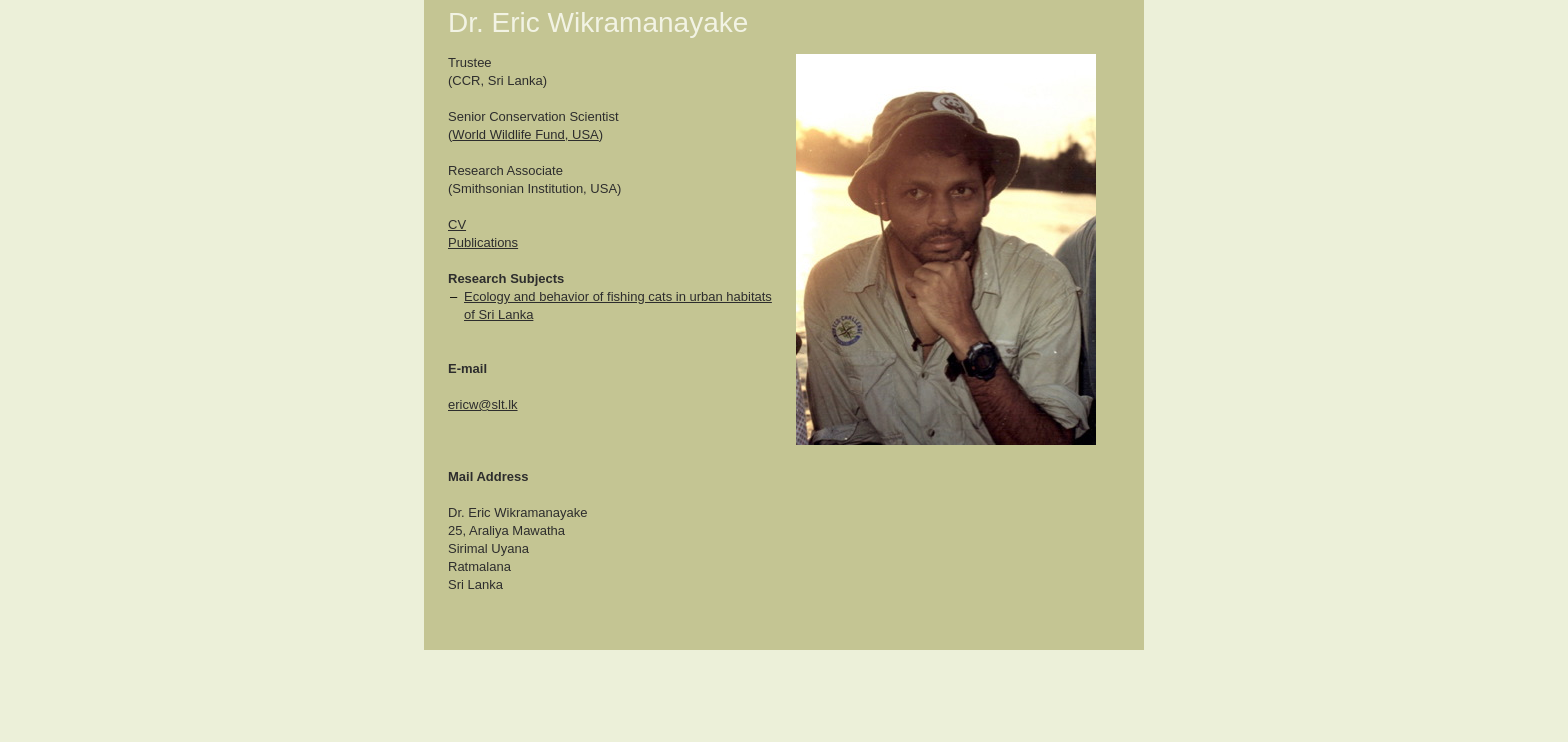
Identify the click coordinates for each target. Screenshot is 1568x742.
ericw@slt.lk (483, 404)
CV (457, 224)
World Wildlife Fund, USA (525, 134)
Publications (483, 242)
